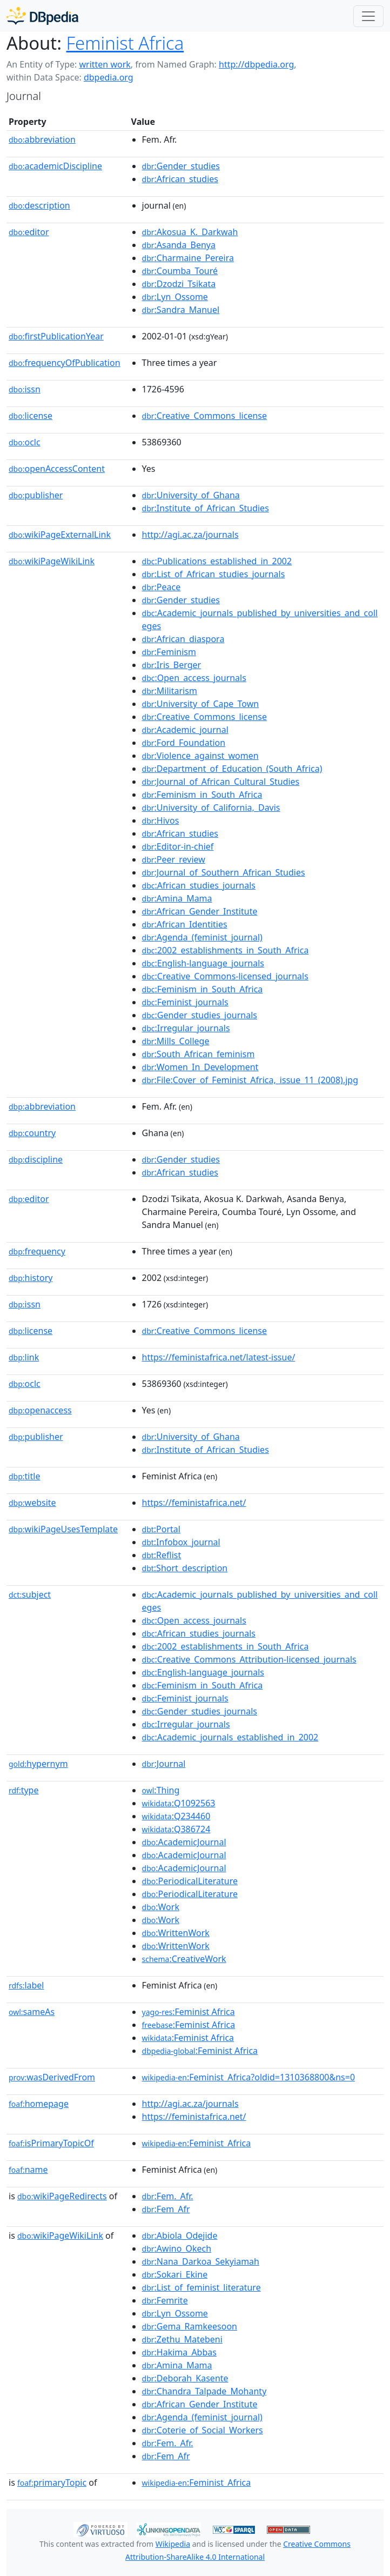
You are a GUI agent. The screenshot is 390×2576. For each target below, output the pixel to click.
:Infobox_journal (181, 1542)
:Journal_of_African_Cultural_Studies (221, 782)
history (31, 1278)
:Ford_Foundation (184, 743)
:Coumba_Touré (180, 271)
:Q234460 (176, 1816)
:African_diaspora (183, 639)
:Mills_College (176, 1041)
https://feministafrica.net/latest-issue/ (218, 1357)
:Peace (161, 587)
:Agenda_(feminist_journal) (202, 937)
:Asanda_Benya (179, 245)
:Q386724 (176, 1829)
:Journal (164, 1764)
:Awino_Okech (177, 2248)
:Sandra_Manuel (181, 310)
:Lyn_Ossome (175, 297)
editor (29, 232)
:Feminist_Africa (196, 2143)
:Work (160, 1907)
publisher (36, 495)
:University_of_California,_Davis (211, 807)
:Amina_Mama (177, 898)
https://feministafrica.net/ (194, 1503)
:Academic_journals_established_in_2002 (230, 1737)
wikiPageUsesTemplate (63, 1529)
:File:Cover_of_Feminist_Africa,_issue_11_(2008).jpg (250, 1080)
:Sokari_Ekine (175, 2274)
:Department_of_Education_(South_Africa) (232, 769)
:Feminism (169, 652)
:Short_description (185, 1568)
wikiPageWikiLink (52, 561)
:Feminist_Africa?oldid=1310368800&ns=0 (248, 2077)
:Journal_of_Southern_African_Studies (223, 872)
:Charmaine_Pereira (188, 258)
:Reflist (161, 1555)
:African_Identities (184, 924)
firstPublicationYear (56, 336)
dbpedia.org (108, 77)
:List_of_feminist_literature (201, 2287)
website (32, 1503)
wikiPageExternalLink (60, 534)
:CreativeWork (184, 1959)
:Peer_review (173, 859)
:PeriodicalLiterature (190, 1881)
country (32, 1133)
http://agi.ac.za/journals (190, 534)
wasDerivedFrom (52, 2077)
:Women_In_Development (200, 1067)
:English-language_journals (203, 963)
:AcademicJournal (184, 1842)
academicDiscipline (55, 166)
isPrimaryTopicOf (51, 2143)
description (39, 205)
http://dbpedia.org (256, 64)
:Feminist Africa (188, 2012)
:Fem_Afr (166, 2209)
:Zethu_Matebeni (182, 2339)
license (30, 416)
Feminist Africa (125, 43)
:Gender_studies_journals (199, 1015)
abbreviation (42, 139)
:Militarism (169, 691)
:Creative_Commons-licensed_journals (225, 976)
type (24, 1790)
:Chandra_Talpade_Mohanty (204, 2391)
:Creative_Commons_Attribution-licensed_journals (249, 1659)
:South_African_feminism (198, 1054)
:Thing (161, 1790)
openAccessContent (57, 469)
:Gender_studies (181, 166)
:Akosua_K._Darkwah (190, 232)
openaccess (40, 1410)
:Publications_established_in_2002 (217, 561)
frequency (37, 1251)
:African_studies (180, 179)
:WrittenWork (176, 1933)
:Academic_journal (185, 730)
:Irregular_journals (186, 1028)
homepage (39, 2104)
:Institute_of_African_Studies (205, 508)
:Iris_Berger (171, 665)
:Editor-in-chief (178, 846)
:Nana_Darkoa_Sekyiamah (200, 2261)
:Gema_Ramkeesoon (189, 2326)
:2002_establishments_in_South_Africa (225, 950)
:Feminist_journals (185, 1002)
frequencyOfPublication (64, 363)
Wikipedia (173, 2544)
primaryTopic (51, 2482)
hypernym (38, 1764)
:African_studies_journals (198, 885)
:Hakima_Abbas (179, 2352)
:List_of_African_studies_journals (213, 574)
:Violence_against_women (200, 756)
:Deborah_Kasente (185, 2378)
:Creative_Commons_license (204, 416)
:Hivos (160, 820)
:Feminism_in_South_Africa (202, 794)
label (26, 1985)
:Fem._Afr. (167, 2196)
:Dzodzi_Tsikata (179, 284)
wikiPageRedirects (62, 2196)
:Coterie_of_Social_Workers (202, 2430)
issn (25, 389)
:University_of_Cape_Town (200, 704)
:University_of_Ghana (191, 495)
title (24, 1476)
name (28, 2169)
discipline (36, 1159)
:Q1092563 (179, 1803)
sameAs (32, 2012)
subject (30, 1594)
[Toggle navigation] (368, 16)
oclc (25, 442)
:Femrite (165, 2300)
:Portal (161, 1529)
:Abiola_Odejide (180, 2235)
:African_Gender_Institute (200, 911)
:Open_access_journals (194, 678)
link (24, 1357)
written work (104, 64)
